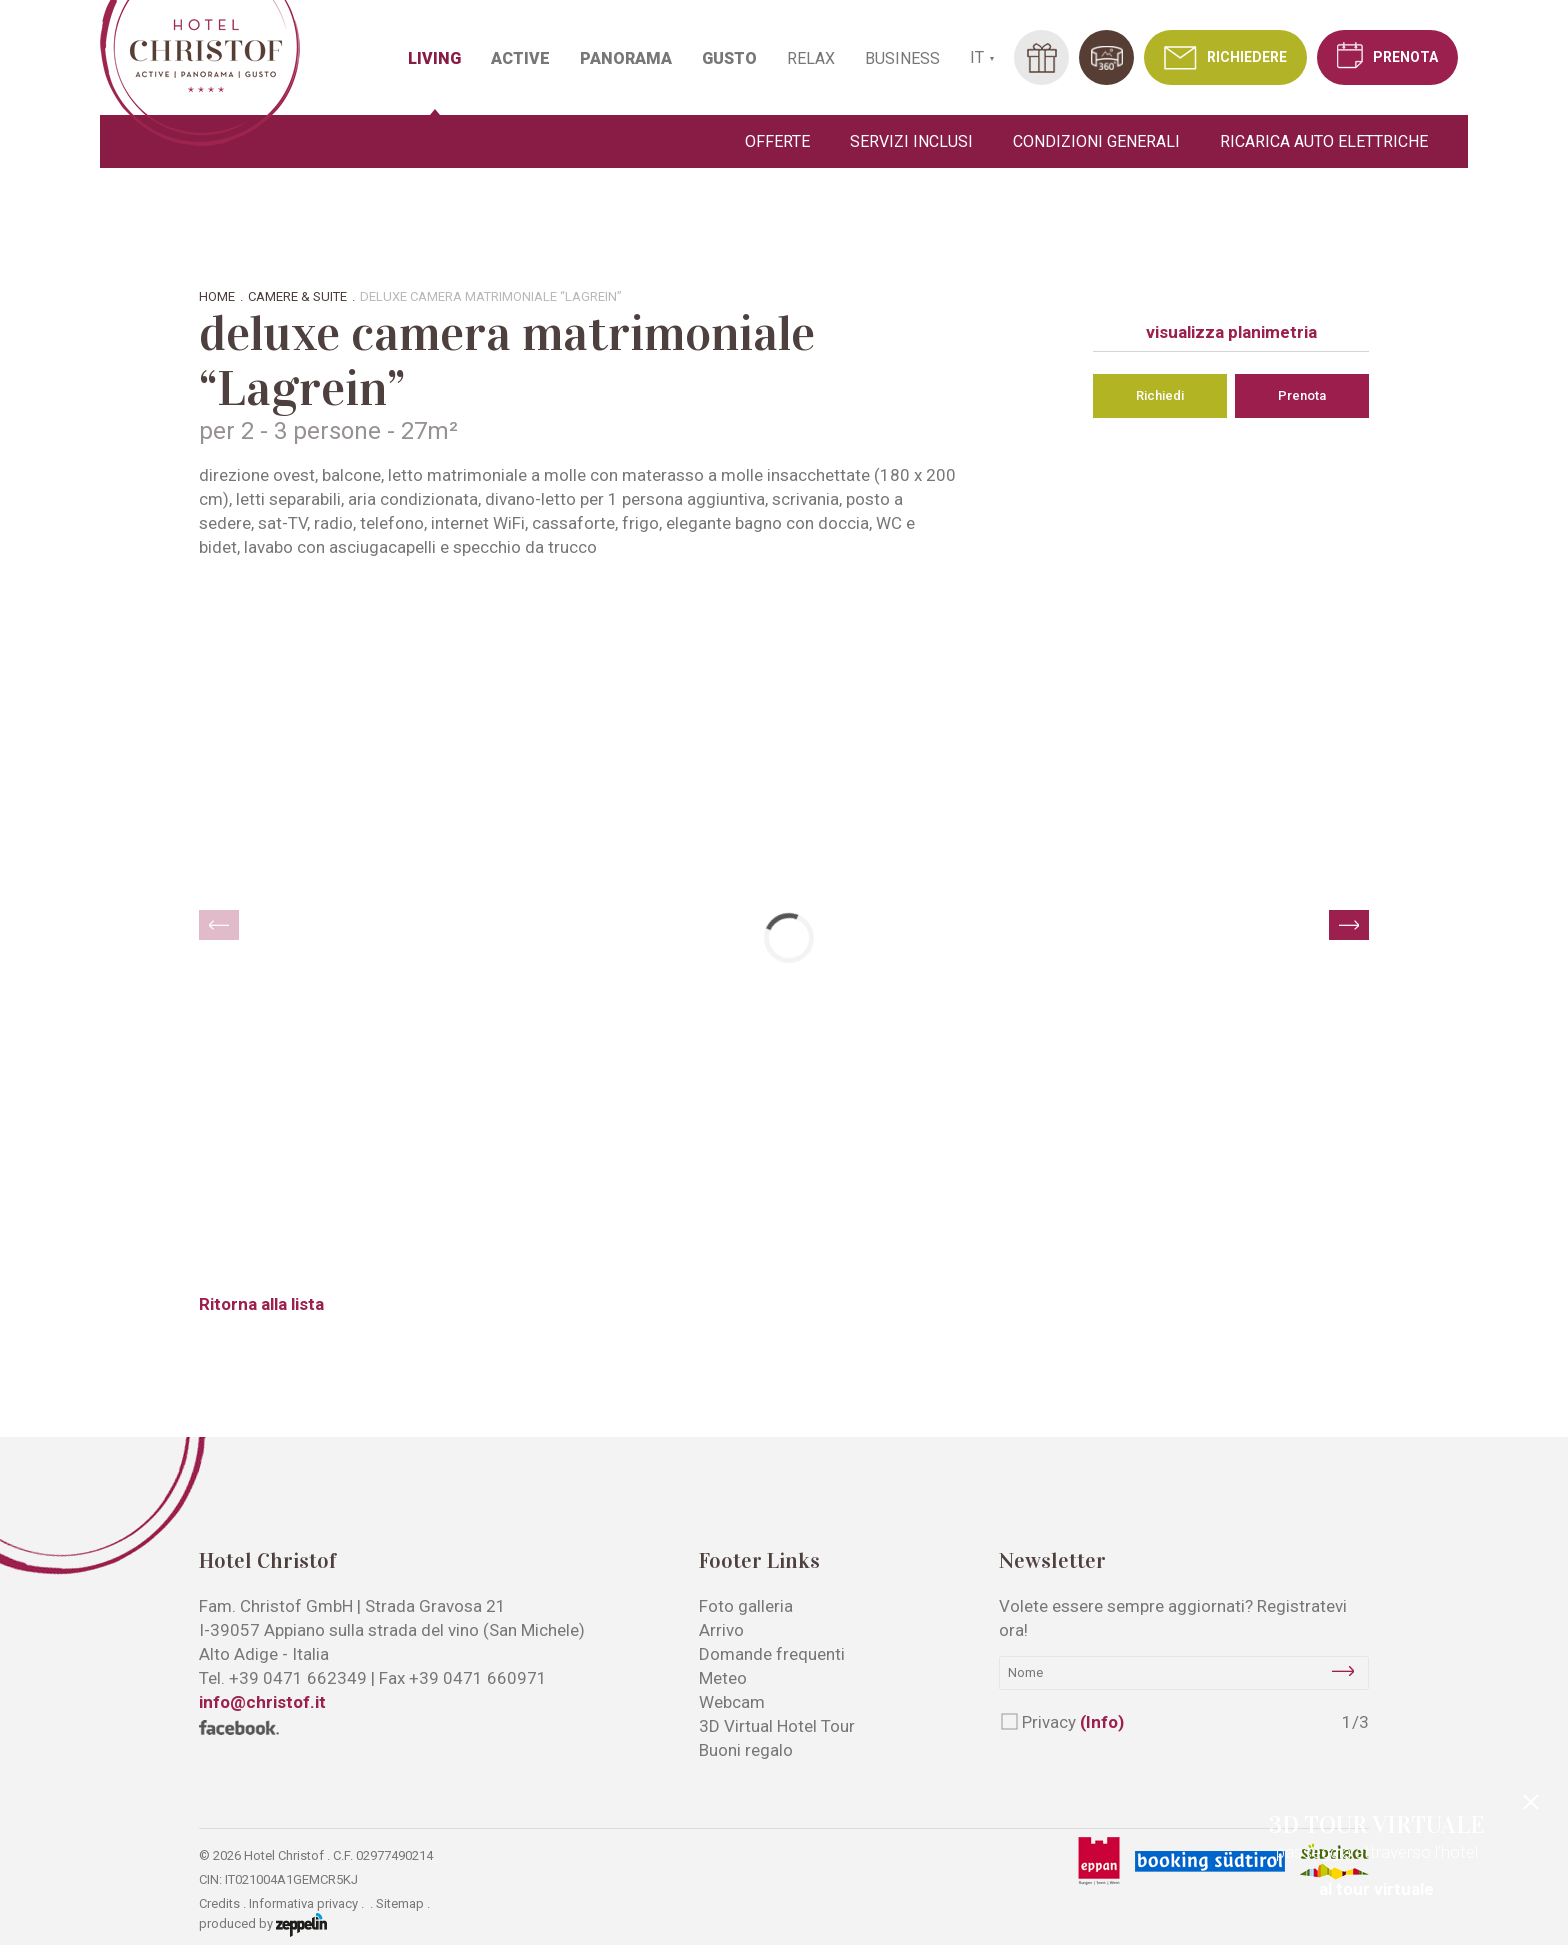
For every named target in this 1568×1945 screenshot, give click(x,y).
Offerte (777, 141)
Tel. (283, 1678)
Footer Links (759, 1561)
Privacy (1073, 1722)
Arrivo (721, 1630)
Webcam (732, 1702)
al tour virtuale (1376, 1889)
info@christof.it (262, 1702)
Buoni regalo (746, 1750)
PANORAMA (626, 58)
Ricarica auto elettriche (1324, 141)
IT (977, 57)
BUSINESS (902, 58)
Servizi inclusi (911, 141)
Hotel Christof (267, 1561)
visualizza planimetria (1231, 332)
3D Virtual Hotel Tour (777, 1726)
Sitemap (400, 1903)
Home (217, 296)
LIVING (434, 58)
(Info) (1102, 1722)
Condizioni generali (1096, 141)
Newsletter (1052, 1561)
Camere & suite (297, 296)
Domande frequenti (772, 1654)
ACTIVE (520, 58)
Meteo (723, 1678)
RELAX (811, 58)
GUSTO (729, 58)
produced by (263, 1925)
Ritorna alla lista (261, 1304)
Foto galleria (746, 1606)
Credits (219, 1903)
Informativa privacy (303, 1903)
